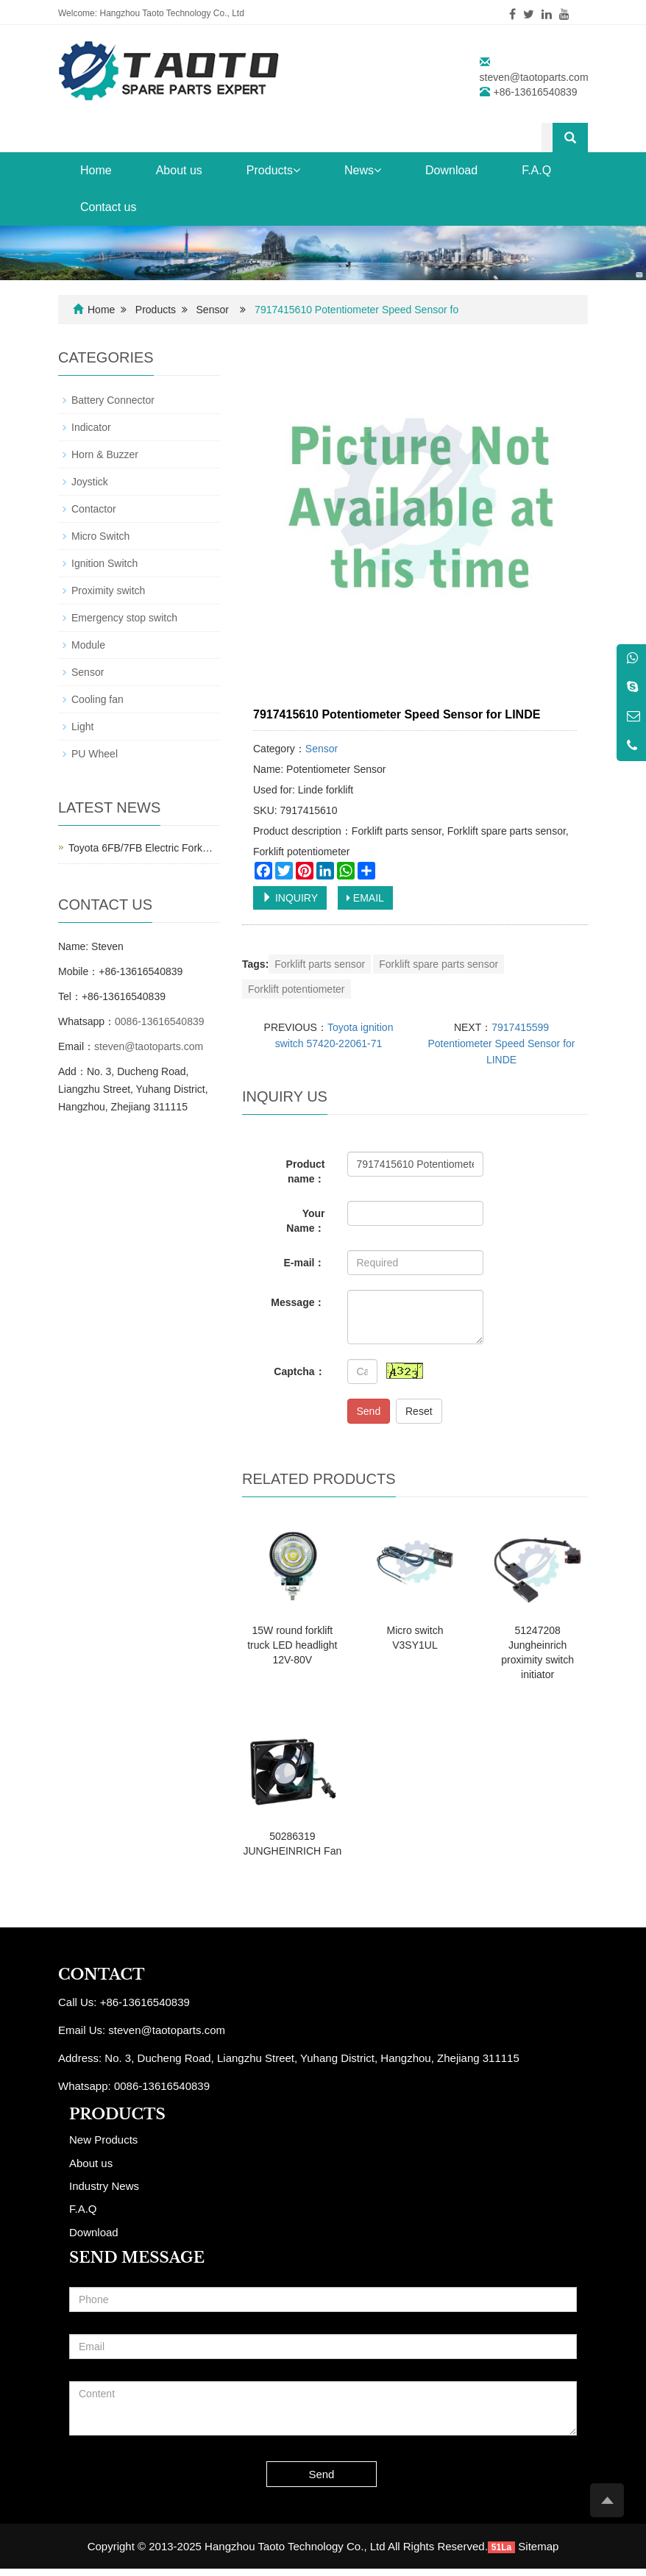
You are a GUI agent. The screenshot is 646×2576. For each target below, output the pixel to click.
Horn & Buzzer (104, 454)
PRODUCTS (117, 2114)
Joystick (89, 482)
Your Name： (305, 1220)
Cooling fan (97, 699)
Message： (297, 1302)
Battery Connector (113, 400)
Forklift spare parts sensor (438, 964)
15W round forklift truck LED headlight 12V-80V (292, 1645)
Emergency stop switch (124, 618)
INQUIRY (290, 898)
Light (82, 726)
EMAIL (365, 898)
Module (88, 645)
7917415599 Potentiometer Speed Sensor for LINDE (501, 1043)
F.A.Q (536, 170)
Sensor (212, 309)
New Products (103, 2139)
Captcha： (299, 1371)
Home (96, 170)
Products (273, 170)
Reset (419, 1411)
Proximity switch (108, 590)
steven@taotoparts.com (534, 77)
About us (179, 170)
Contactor (93, 509)
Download (451, 170)
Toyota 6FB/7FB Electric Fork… (140, 848)
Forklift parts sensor (319, 964)
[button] (296, 170)
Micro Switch (100, 536)
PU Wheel (94, 754)
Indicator (91, 427)
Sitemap (538, 2546)
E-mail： (303, 1263)
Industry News (104, 2186)
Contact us (108, 207)
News (362, 170)
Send (369, 1411)
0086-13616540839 (159, 1021)
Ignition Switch (104, 563)
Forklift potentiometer (296, 989)
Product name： (305, 1171)
